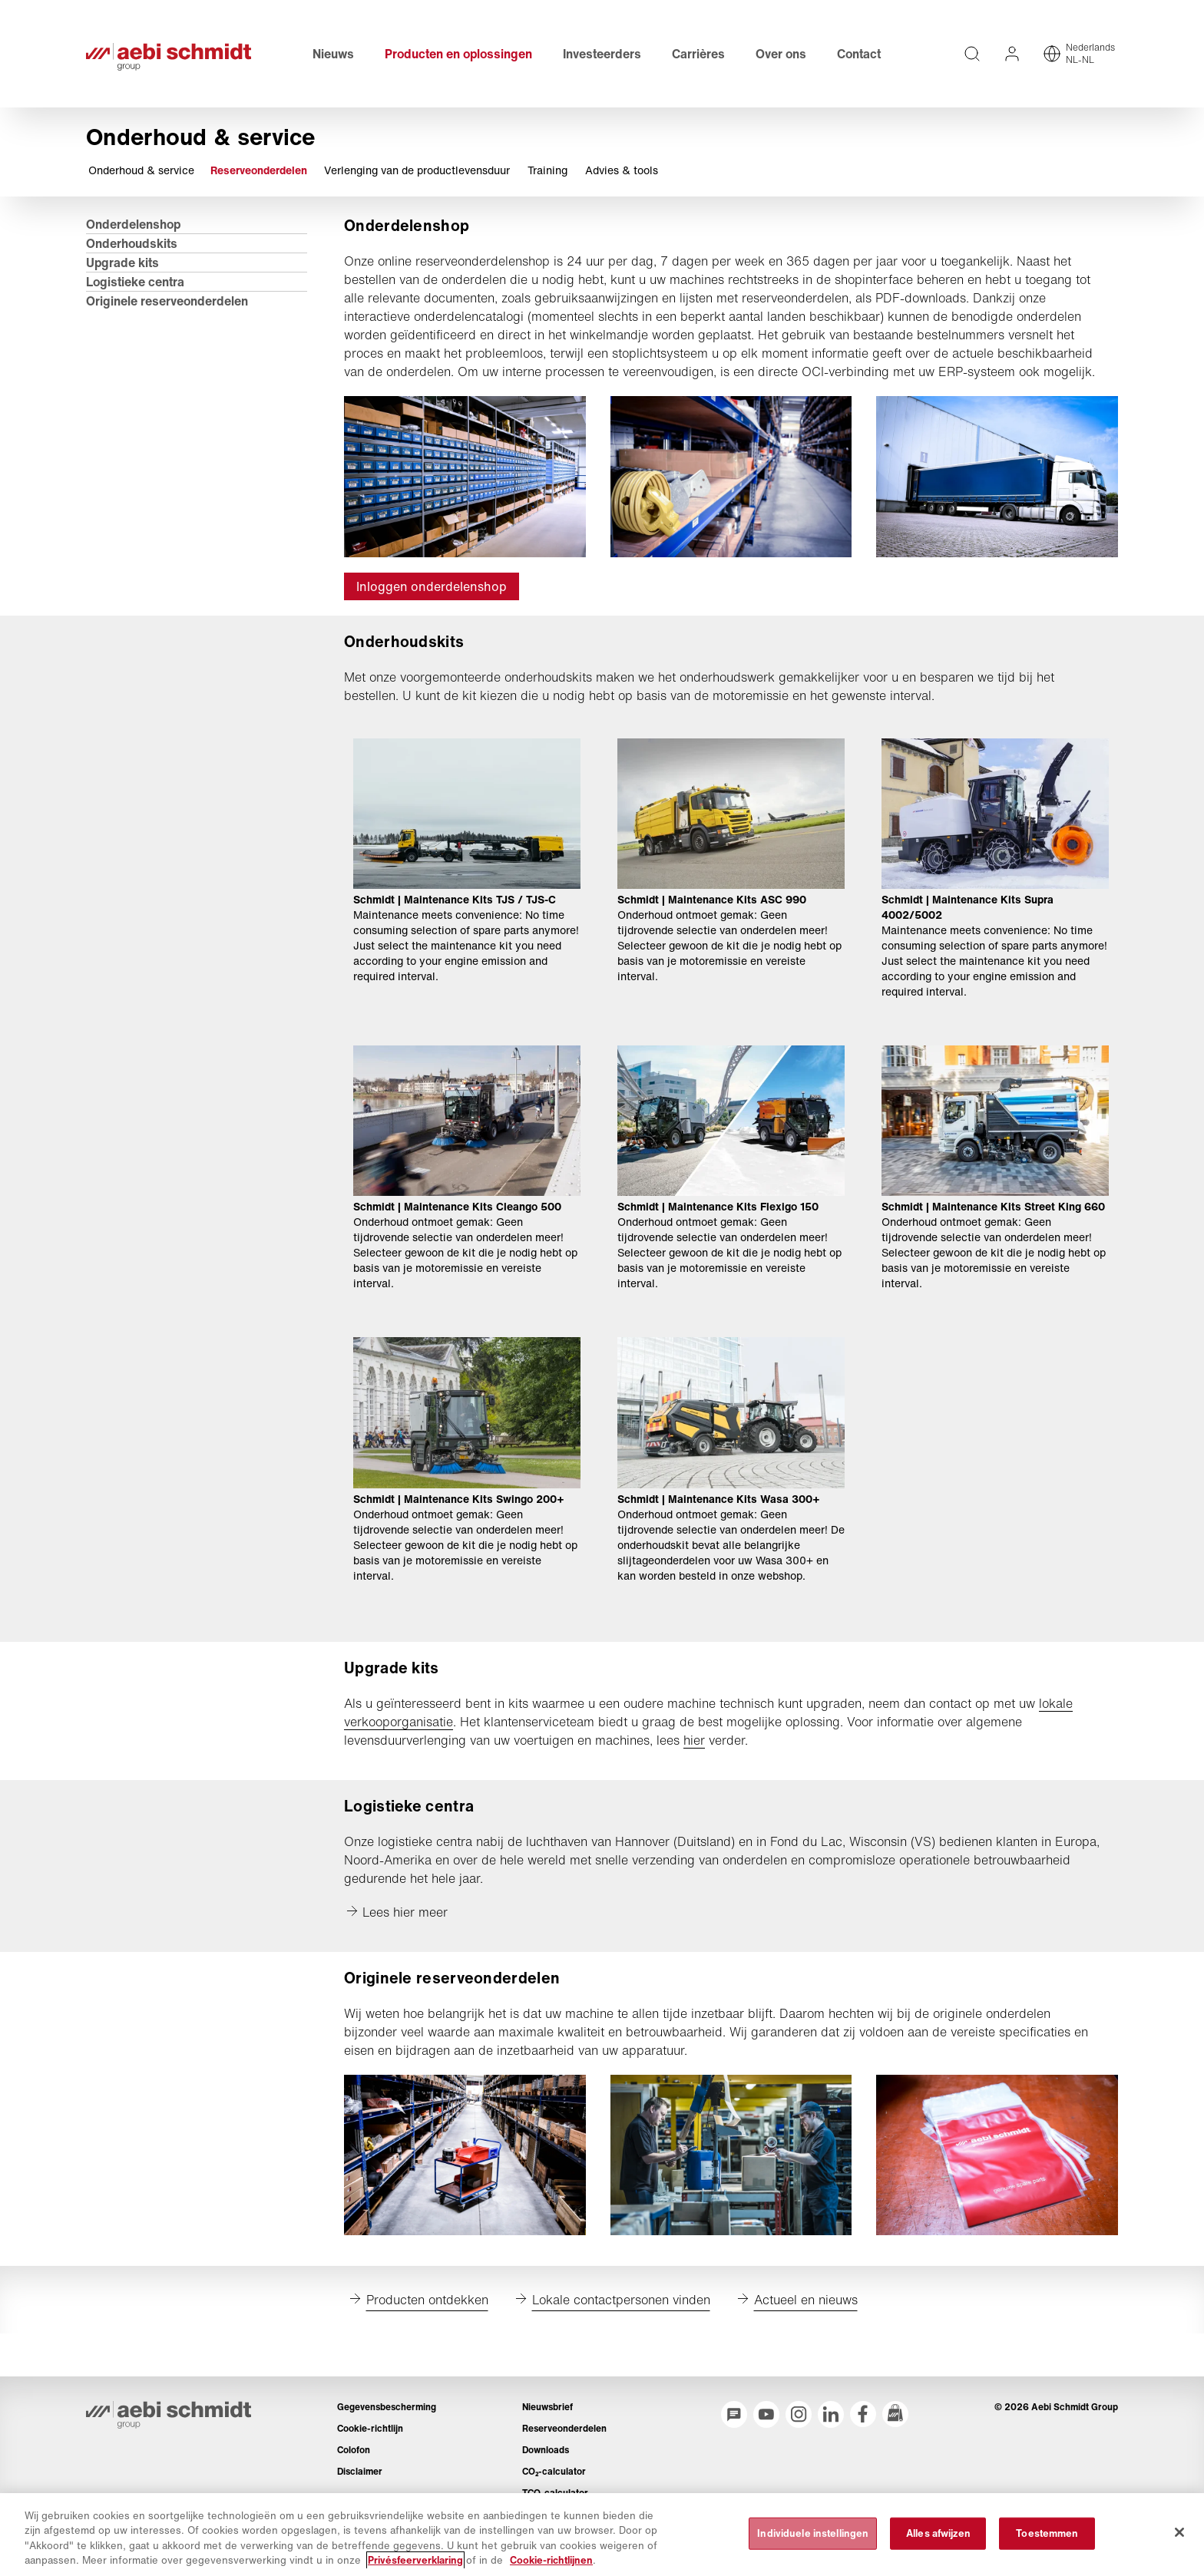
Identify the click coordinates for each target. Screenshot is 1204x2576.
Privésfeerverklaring (415, 2560)
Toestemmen (1047, 2533)
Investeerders (602, 54)
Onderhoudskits (131, 243)
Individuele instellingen (812, 2533)
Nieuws (333, 54)
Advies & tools (621, 170)
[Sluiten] (1179, 2532)
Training (547, 170)
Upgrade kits (122, 262)
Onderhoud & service (141, 170)
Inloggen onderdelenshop (431, 586)
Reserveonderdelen (258, 170)
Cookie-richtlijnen (551, 2560)
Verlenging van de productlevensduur (417, 170)
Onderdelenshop (133, 224)
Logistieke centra (135, 281)
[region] (602, 2534)
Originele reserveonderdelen (167, 301)
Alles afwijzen (938, 2533)
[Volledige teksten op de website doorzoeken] (972, 53)
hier (694, 1740)
